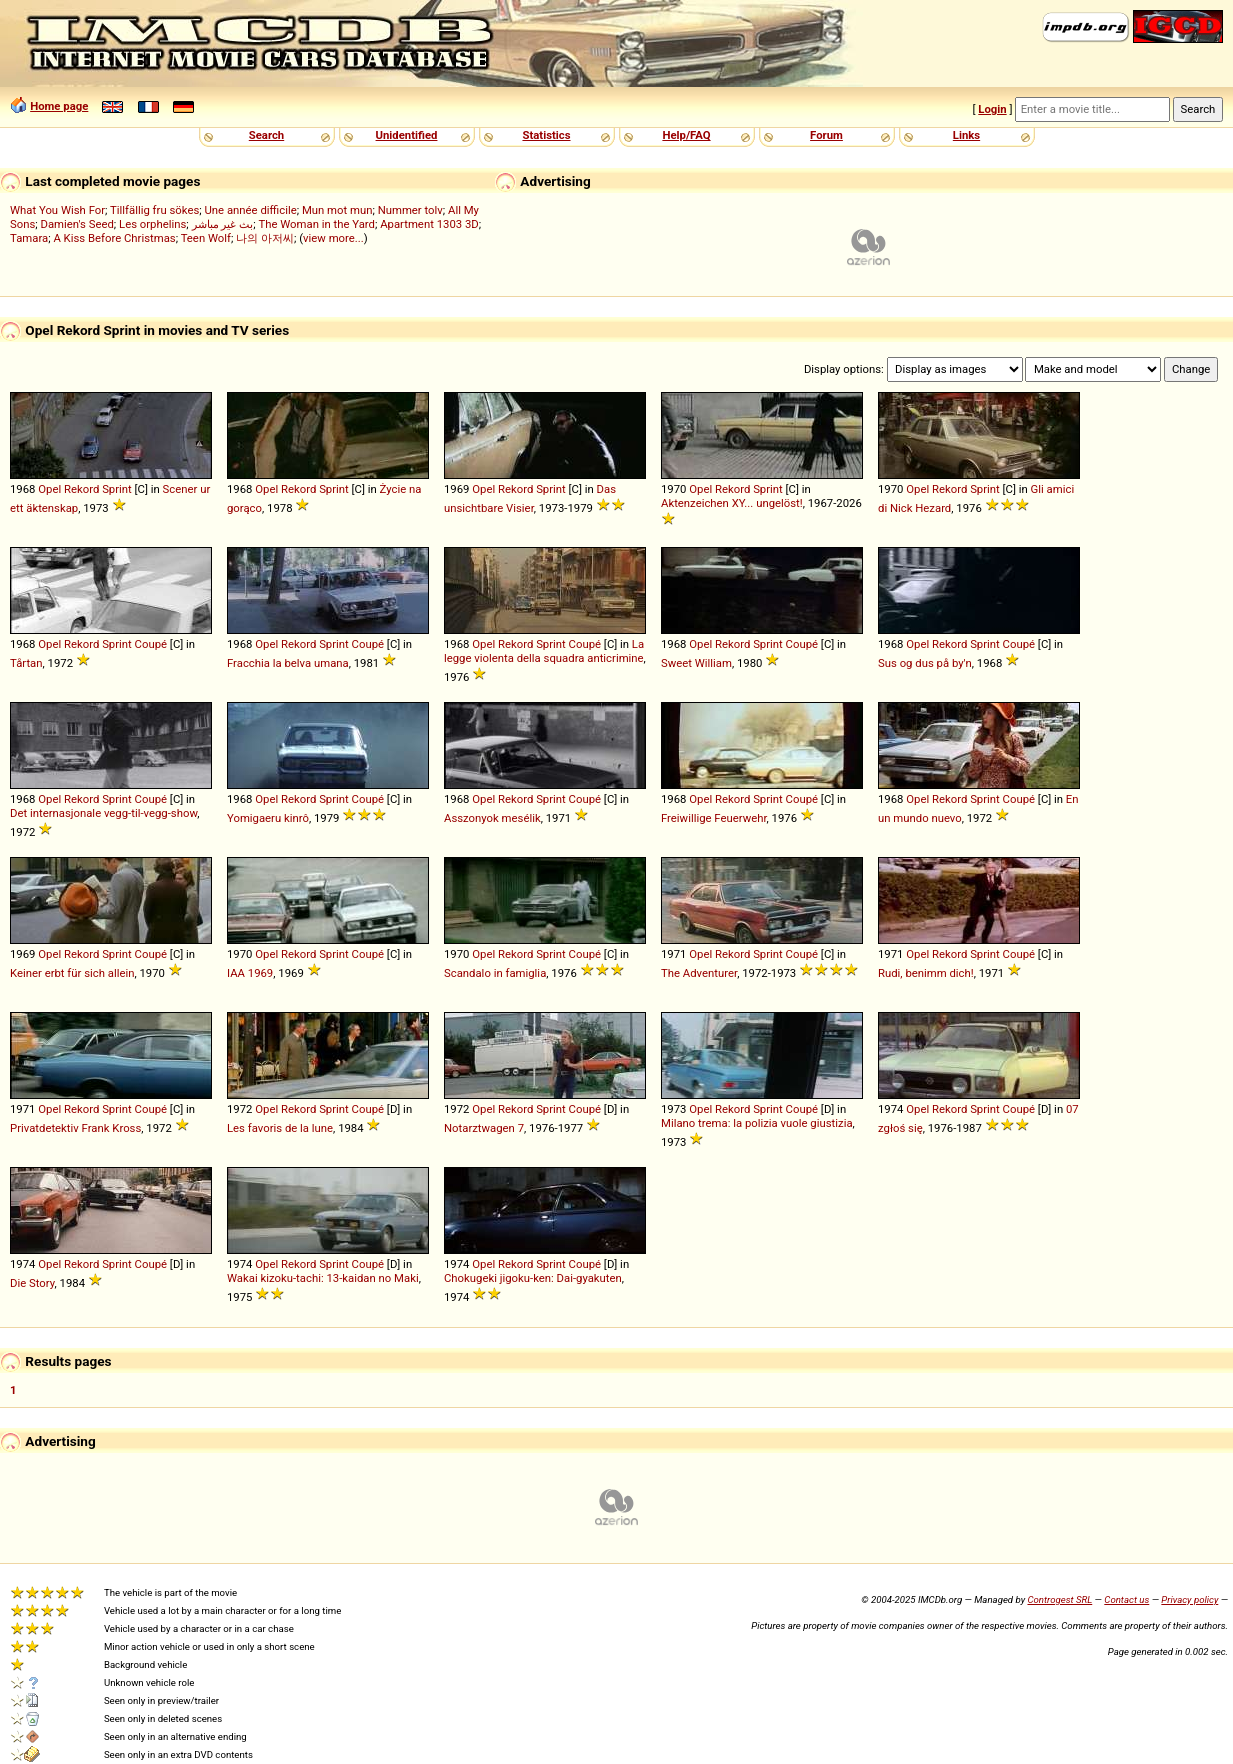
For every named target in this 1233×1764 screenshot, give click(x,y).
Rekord (81, 489)
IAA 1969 (250, 973)
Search (266, 135)
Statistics (546, 135)
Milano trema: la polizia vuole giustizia (757, 1123)
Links (966, 135)
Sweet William (696, 663)
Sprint (117, 489)
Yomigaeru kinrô (268, 818)
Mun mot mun (337, 210)
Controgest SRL (1059, 1599)
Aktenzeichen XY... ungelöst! (732, 503)
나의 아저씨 (265, 238)
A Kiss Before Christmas (114, 238)
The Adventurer (699, 973)
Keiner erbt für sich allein (72, 973)
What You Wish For (57, 210)
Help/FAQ (686, 135)
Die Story (32, 1283)
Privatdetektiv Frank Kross (75, 1128)
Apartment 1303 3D (429, 224)
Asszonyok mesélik (492, 818)
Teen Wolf (206, 238)
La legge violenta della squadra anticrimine (544, 651)
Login (992, 109)
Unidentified (407, 135)
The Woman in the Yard (316, 224)
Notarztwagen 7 (484, 1128)
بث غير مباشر (223, 224)
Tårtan (26, 663)
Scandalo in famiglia (495, 973)
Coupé (151, 644)
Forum (826, 135)
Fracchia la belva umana (288, 663)
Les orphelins (152, 224)
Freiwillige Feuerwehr (714, 818)
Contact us (1126, 1599)
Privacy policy (1189, 1599)
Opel (49, 489)
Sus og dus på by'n (925, 663)
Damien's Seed (77, 224)
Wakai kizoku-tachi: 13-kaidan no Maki (323, 1278)
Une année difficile (250, 210)
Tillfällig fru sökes (154, 210)
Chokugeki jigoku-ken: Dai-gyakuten (533, 1278)
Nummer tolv (410, 210)
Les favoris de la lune (280, 1128)
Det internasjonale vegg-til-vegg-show (103, 813)
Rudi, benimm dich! (926, 973)
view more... (333, 238)
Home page (59, 106)
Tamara (29, 238)
